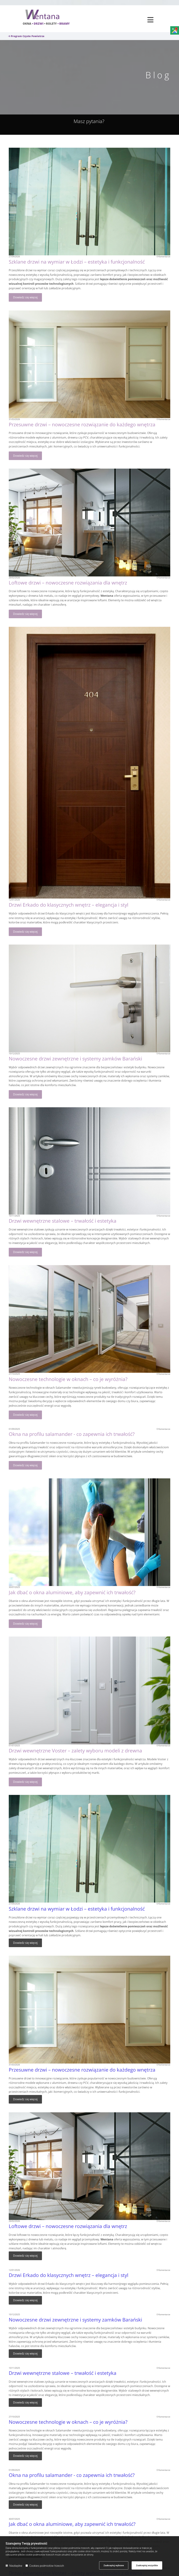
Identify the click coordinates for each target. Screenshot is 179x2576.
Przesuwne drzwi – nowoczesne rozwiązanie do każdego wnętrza (82, 425)
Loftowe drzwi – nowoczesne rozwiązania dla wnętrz (68, 583)
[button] (160, 19)
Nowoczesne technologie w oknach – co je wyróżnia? (68, 1379)
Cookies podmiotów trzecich (45, 2565)
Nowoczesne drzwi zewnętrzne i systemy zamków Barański (75, 1059)
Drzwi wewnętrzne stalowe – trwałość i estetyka (62, 1221)
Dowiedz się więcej (25, 297)
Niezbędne (14, 2565)
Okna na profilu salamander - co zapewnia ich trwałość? (72, 1434)
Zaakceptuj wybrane (113, 2565)
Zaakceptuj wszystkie (147, 2565)
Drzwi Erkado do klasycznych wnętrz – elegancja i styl (68, 905)
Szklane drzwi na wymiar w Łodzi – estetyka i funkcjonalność (77, 262)
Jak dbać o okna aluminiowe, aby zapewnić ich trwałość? (72, 1592)
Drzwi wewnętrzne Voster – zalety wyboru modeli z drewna (75, 1751)
